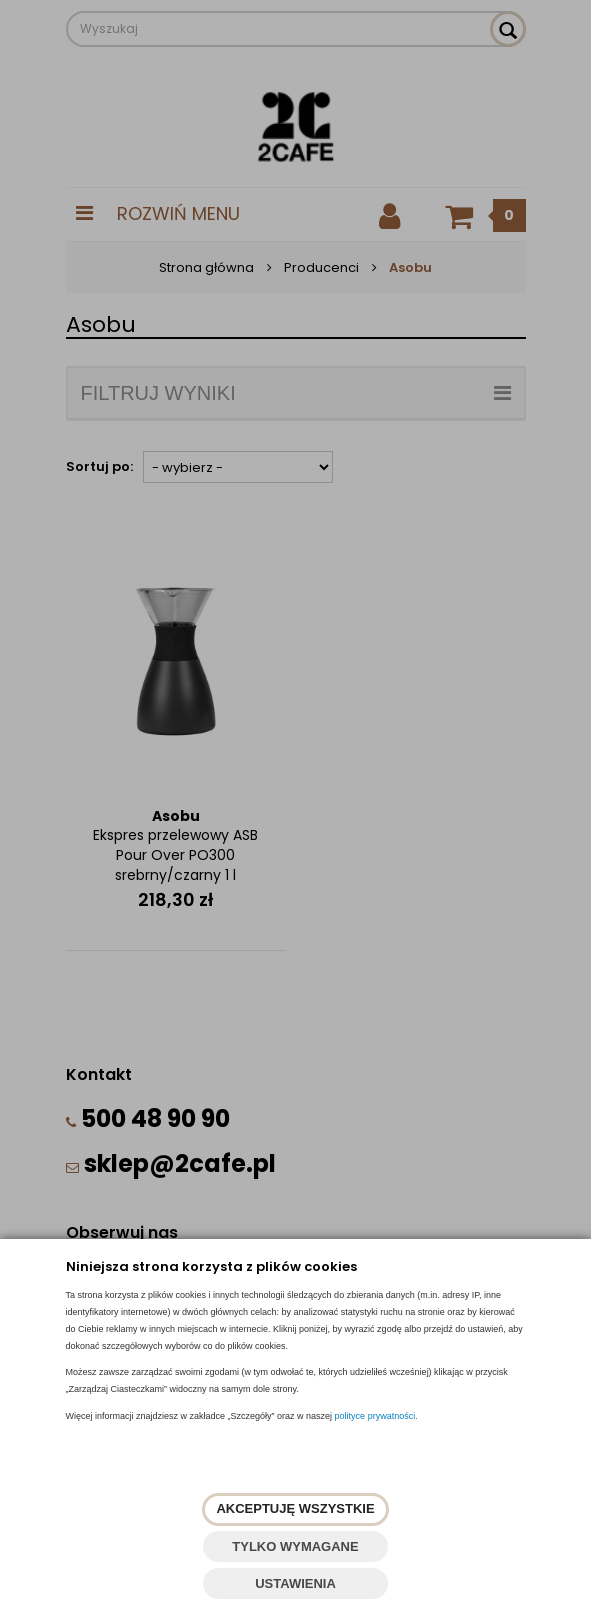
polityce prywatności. (376, 1416)
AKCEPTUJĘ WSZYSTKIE (295, 1508)
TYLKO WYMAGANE (295, 1546)
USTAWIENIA (295, 1583)
